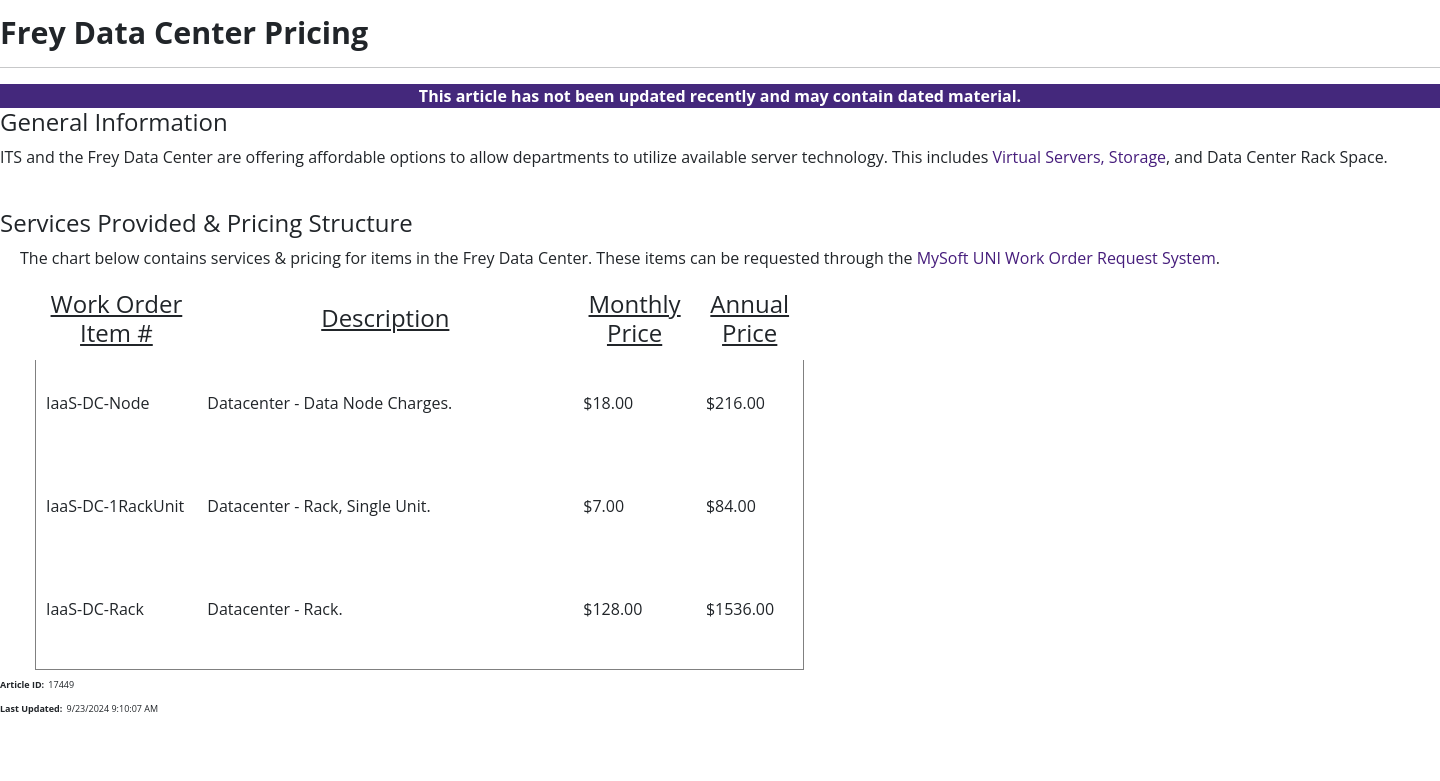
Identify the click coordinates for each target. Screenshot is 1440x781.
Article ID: (22, 684)
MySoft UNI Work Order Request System (1066, 258)
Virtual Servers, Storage (1079, 157)
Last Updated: (31, 708)
